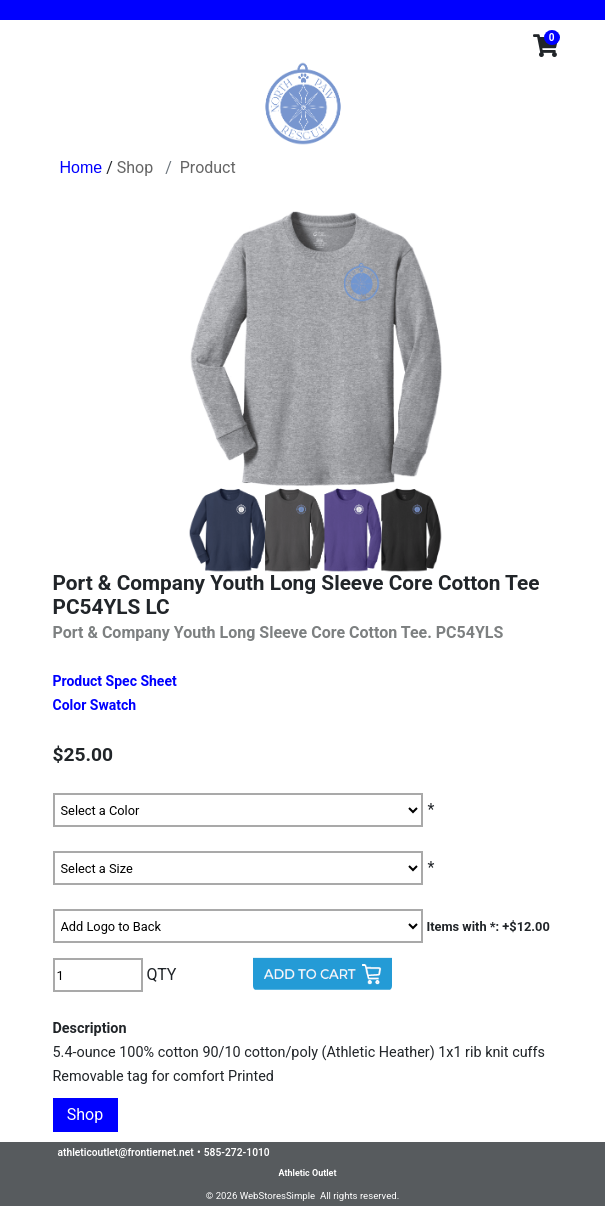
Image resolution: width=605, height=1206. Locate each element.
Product (208, 167)
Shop (135, 167)
